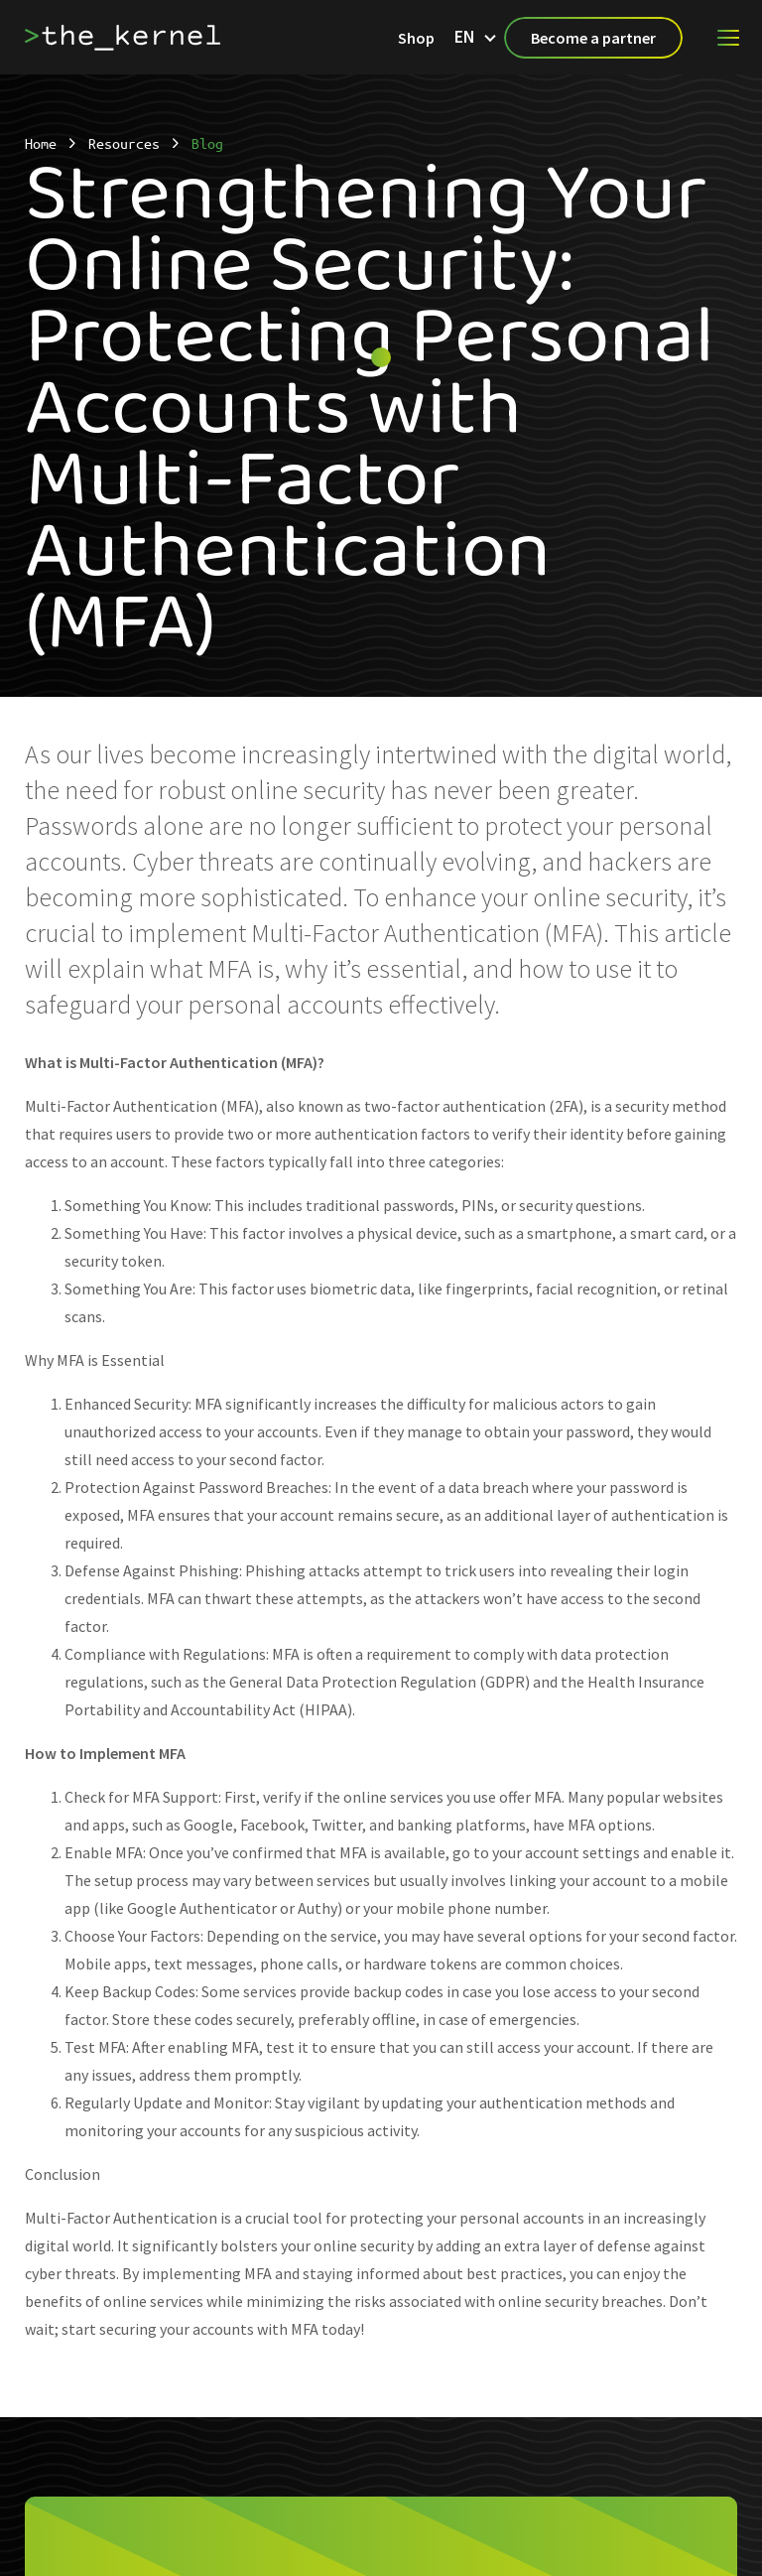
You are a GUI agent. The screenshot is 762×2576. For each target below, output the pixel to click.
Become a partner (593, 38)
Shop (416, 38)
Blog (207, 143)
